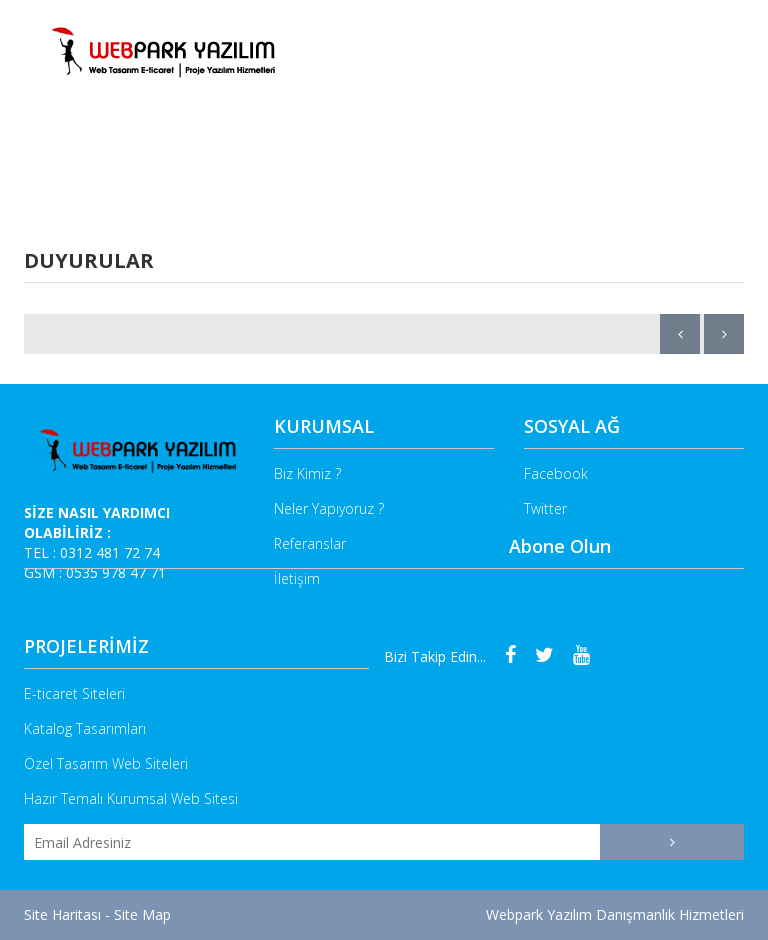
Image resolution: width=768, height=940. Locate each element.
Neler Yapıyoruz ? (296, 165)
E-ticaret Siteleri (74, 693)
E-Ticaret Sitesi (450, 165)
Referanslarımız (596, 165)
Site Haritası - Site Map (97, 914)
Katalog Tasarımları (85, 728)
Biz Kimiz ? (169, 165)
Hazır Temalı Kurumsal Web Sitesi (131, 798)
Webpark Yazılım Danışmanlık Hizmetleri (615, 914)
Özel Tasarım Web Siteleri (106, 763)
